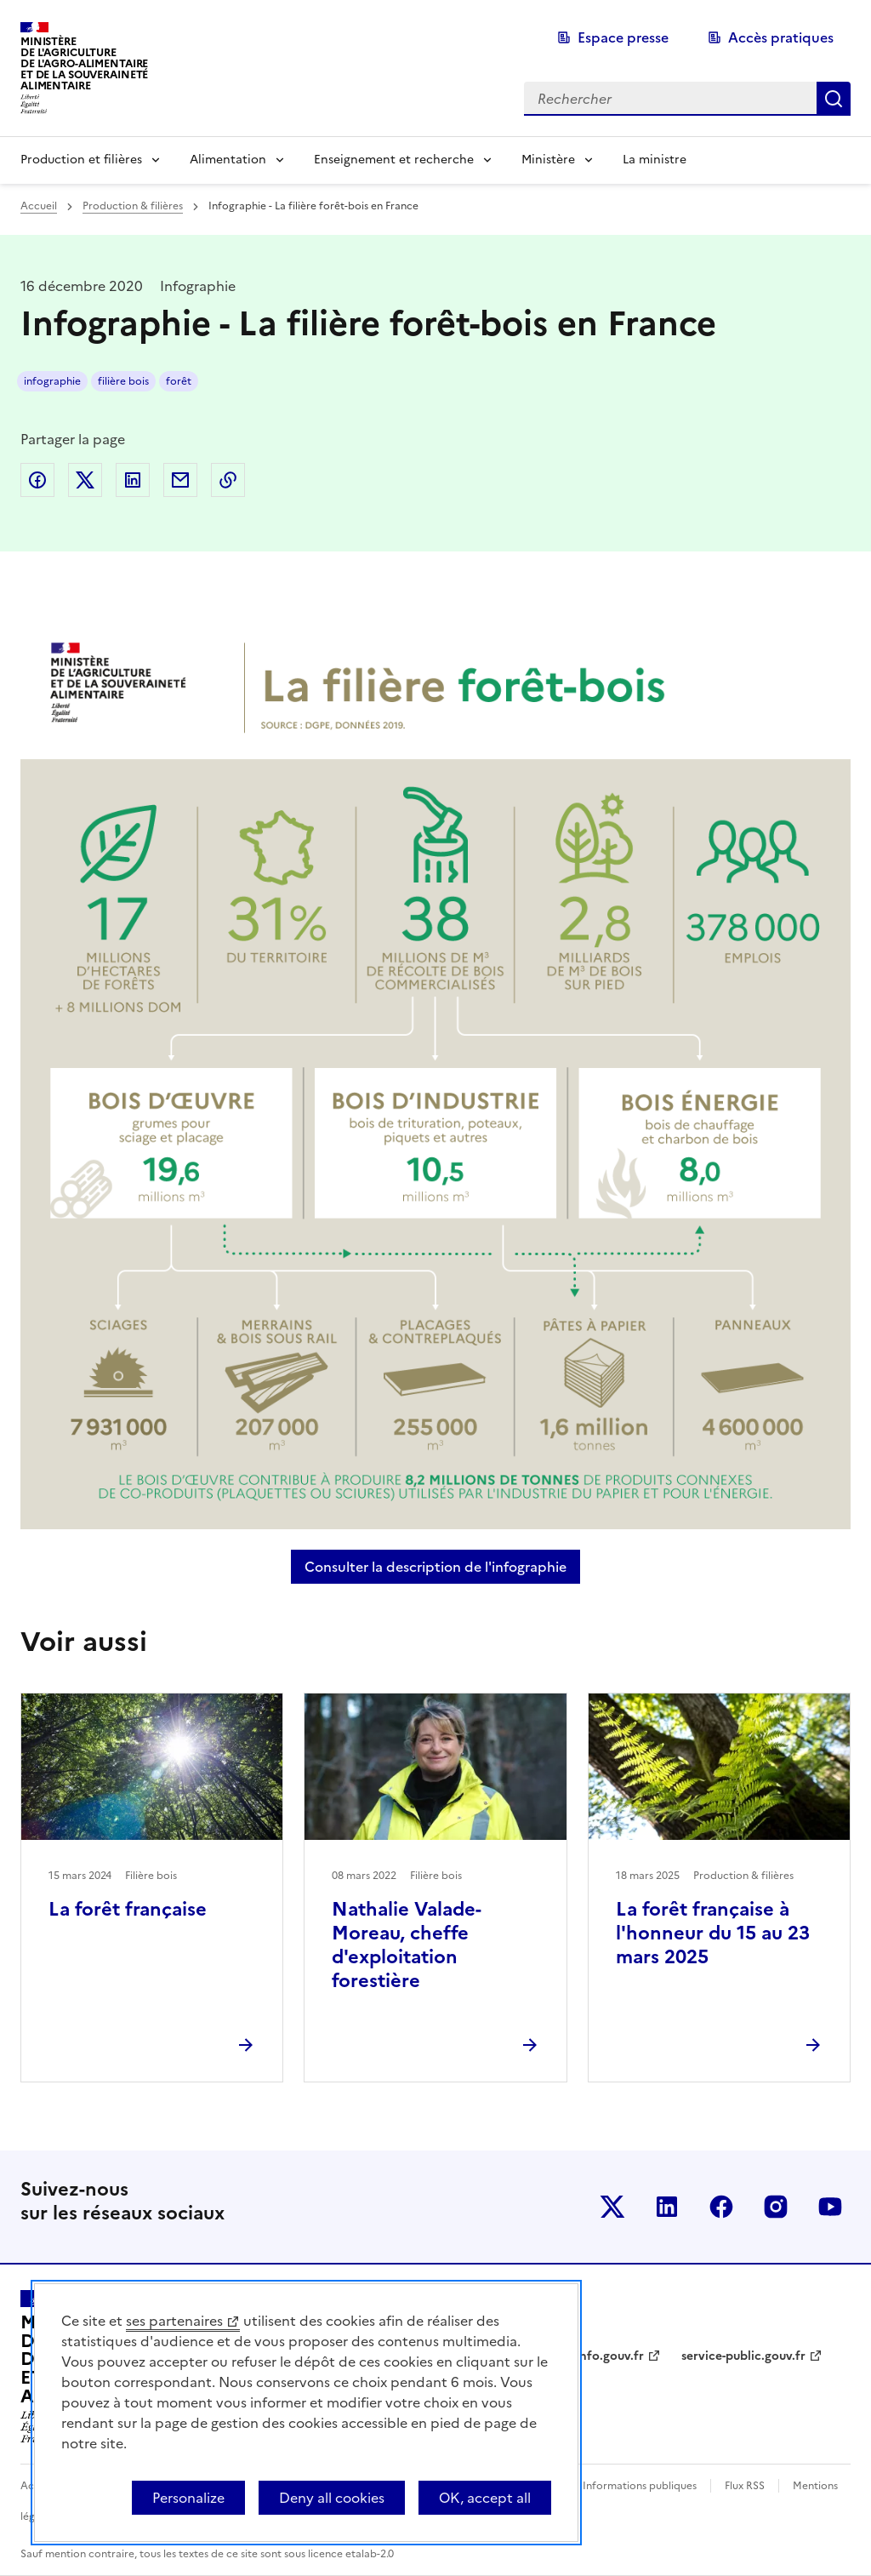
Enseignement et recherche (394, 159)
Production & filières (133, 206)
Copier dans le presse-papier (228, 480)
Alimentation (228, 159)
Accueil (38, 206)
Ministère (548, 159)
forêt (178, 381)
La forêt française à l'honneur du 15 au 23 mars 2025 (713, 1933)
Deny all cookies (331, 2497)
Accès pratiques (781, 37)
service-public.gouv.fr (743, 2356)
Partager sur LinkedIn (133, 480)
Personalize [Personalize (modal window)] (188, 2497)
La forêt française (127, 1909)
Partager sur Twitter (85, 480)
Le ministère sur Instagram (775, 2206)
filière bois (123, 381)
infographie (52, 381)
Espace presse (623, 37)
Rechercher (834, 99)
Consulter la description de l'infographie (442, 1566)
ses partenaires (174, 2320)
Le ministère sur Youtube (830, 2206)
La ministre (654, 159)
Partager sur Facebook (37, 480)
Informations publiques (640, 2485)
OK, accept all (485, 2497)
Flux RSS (745, 2485)
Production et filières (81, 159)
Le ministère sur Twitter (612, 2206)
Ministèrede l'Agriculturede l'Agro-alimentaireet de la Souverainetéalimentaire (84, 63)
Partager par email (180, 480)
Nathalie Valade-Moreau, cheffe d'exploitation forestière (406, 1945)
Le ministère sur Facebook (721, 2206)
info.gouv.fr (610, 2356)
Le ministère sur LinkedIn (666, 2206)
